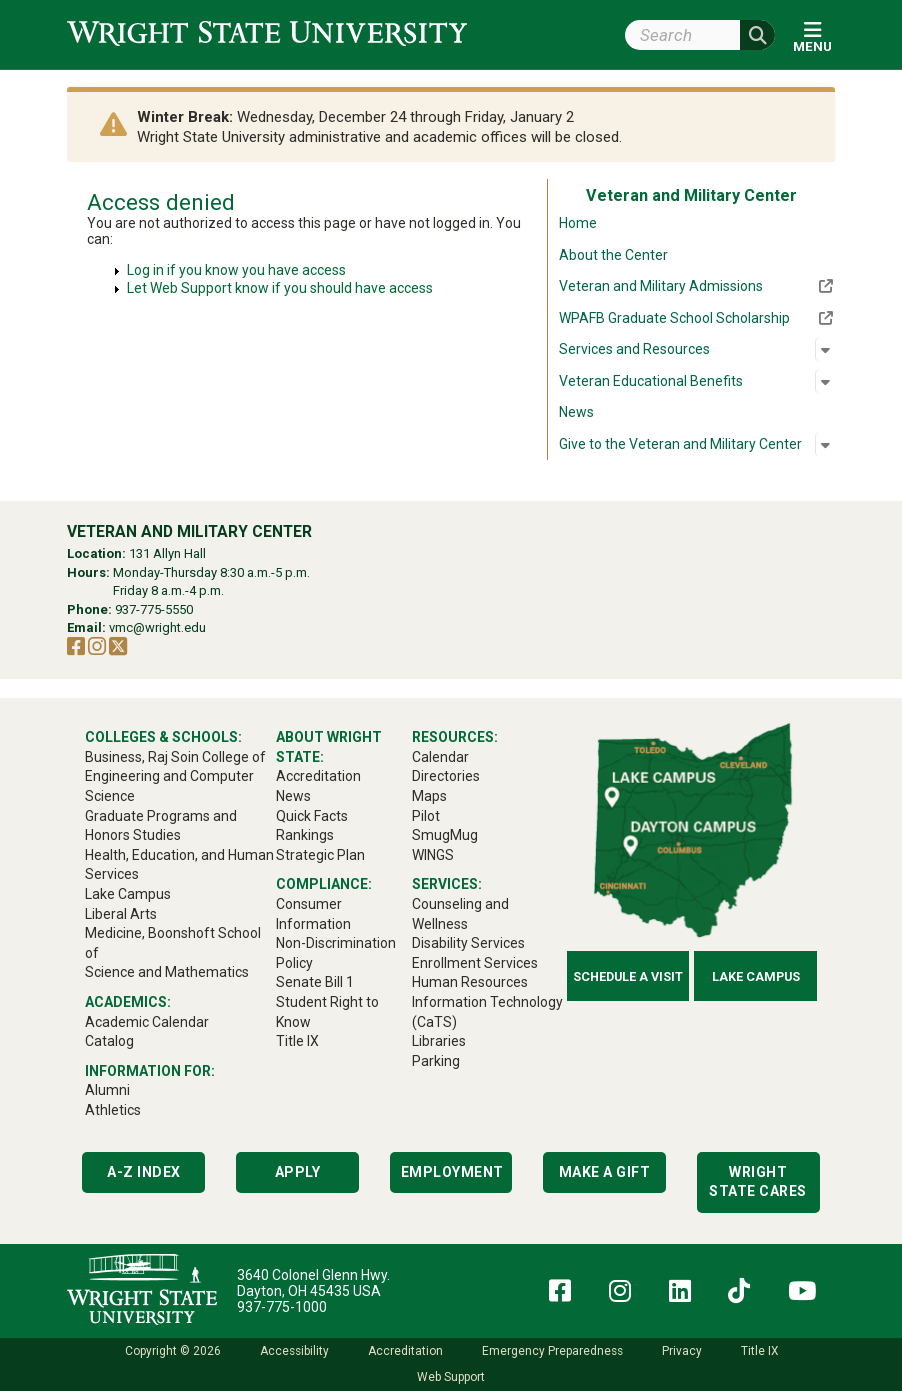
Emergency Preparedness (552, 1351)
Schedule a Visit (628, 976)
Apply (298, 1172)
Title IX (759, 1351)
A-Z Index (144, 1172)
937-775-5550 (154, 609)
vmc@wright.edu (157, 627)
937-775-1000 (282, 1307)
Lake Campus (756, 976)
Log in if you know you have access (236, 270)
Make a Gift (605, 1172)
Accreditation (405, 1351)
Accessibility (294, 1351)
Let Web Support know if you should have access (280, 288)
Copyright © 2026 (173, 1351)
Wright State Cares (758, 1182)
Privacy (682, 1351)
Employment (452, 1172)
